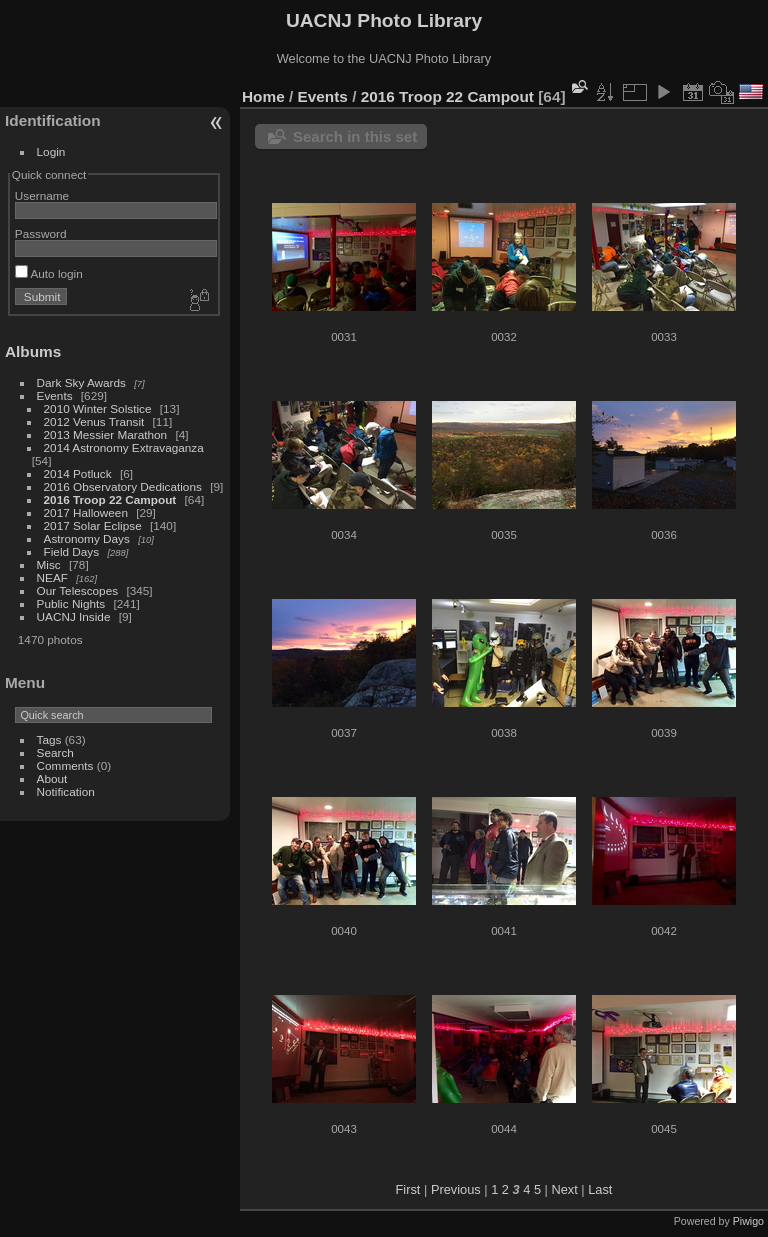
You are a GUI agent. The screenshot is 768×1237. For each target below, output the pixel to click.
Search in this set (355, 136)
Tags (49, 739)
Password (41, 233)
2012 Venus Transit (94, 421)
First (408, 1189)
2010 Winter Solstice (98, 408)
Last (600, 1189)
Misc (49, 564)
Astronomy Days (87, 538)
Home (263, 96)
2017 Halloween (86, 512)
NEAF (52, 577)
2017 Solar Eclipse (93, 525)
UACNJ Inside (74, 616)
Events (55, 395)
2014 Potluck (78, 473)
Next (564, 1189)
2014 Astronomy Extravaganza (124, 447)
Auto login (49, 273)
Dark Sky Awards (81, 382)
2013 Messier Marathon (106, 434)
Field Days (72, 551)
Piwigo (748, 1221)
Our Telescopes (78, 590)
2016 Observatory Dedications (123, 486)
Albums (33, 351)
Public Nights (71, 603)
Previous (456, 1189)
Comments (65, 765)
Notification (66, 791)
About (52, 778)
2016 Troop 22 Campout (110, 499)
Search (55, 752)
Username (42, 195)
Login (51, 151)
